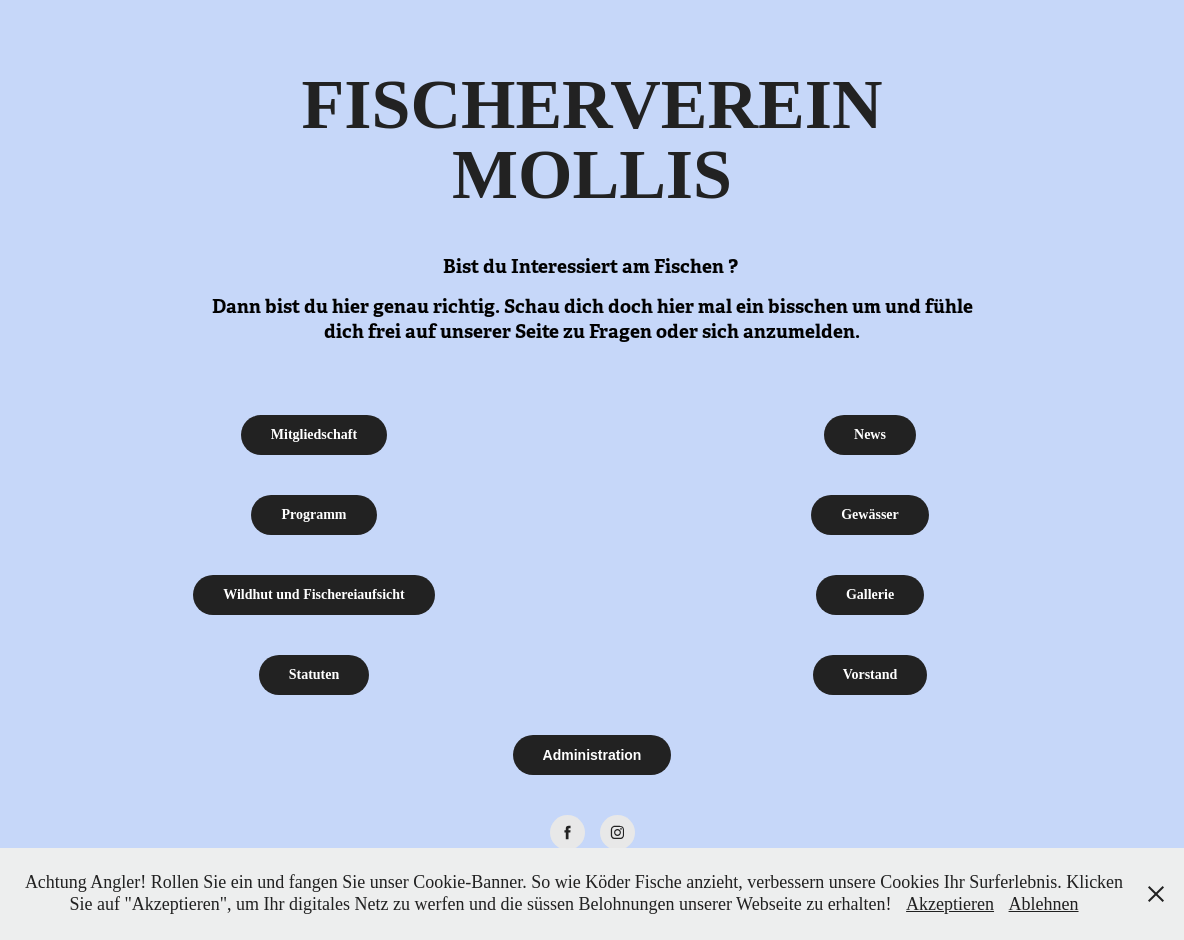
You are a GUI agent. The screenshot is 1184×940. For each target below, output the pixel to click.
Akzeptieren (950, 904)
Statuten (314, 674)
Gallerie (870, 594)
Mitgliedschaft (314, 434)
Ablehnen (1044, 904)
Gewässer (870, 514)
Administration (592, 755)
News (870, 434)
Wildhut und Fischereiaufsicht (314, 594)
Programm (313, 514)
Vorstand (870, 674)
